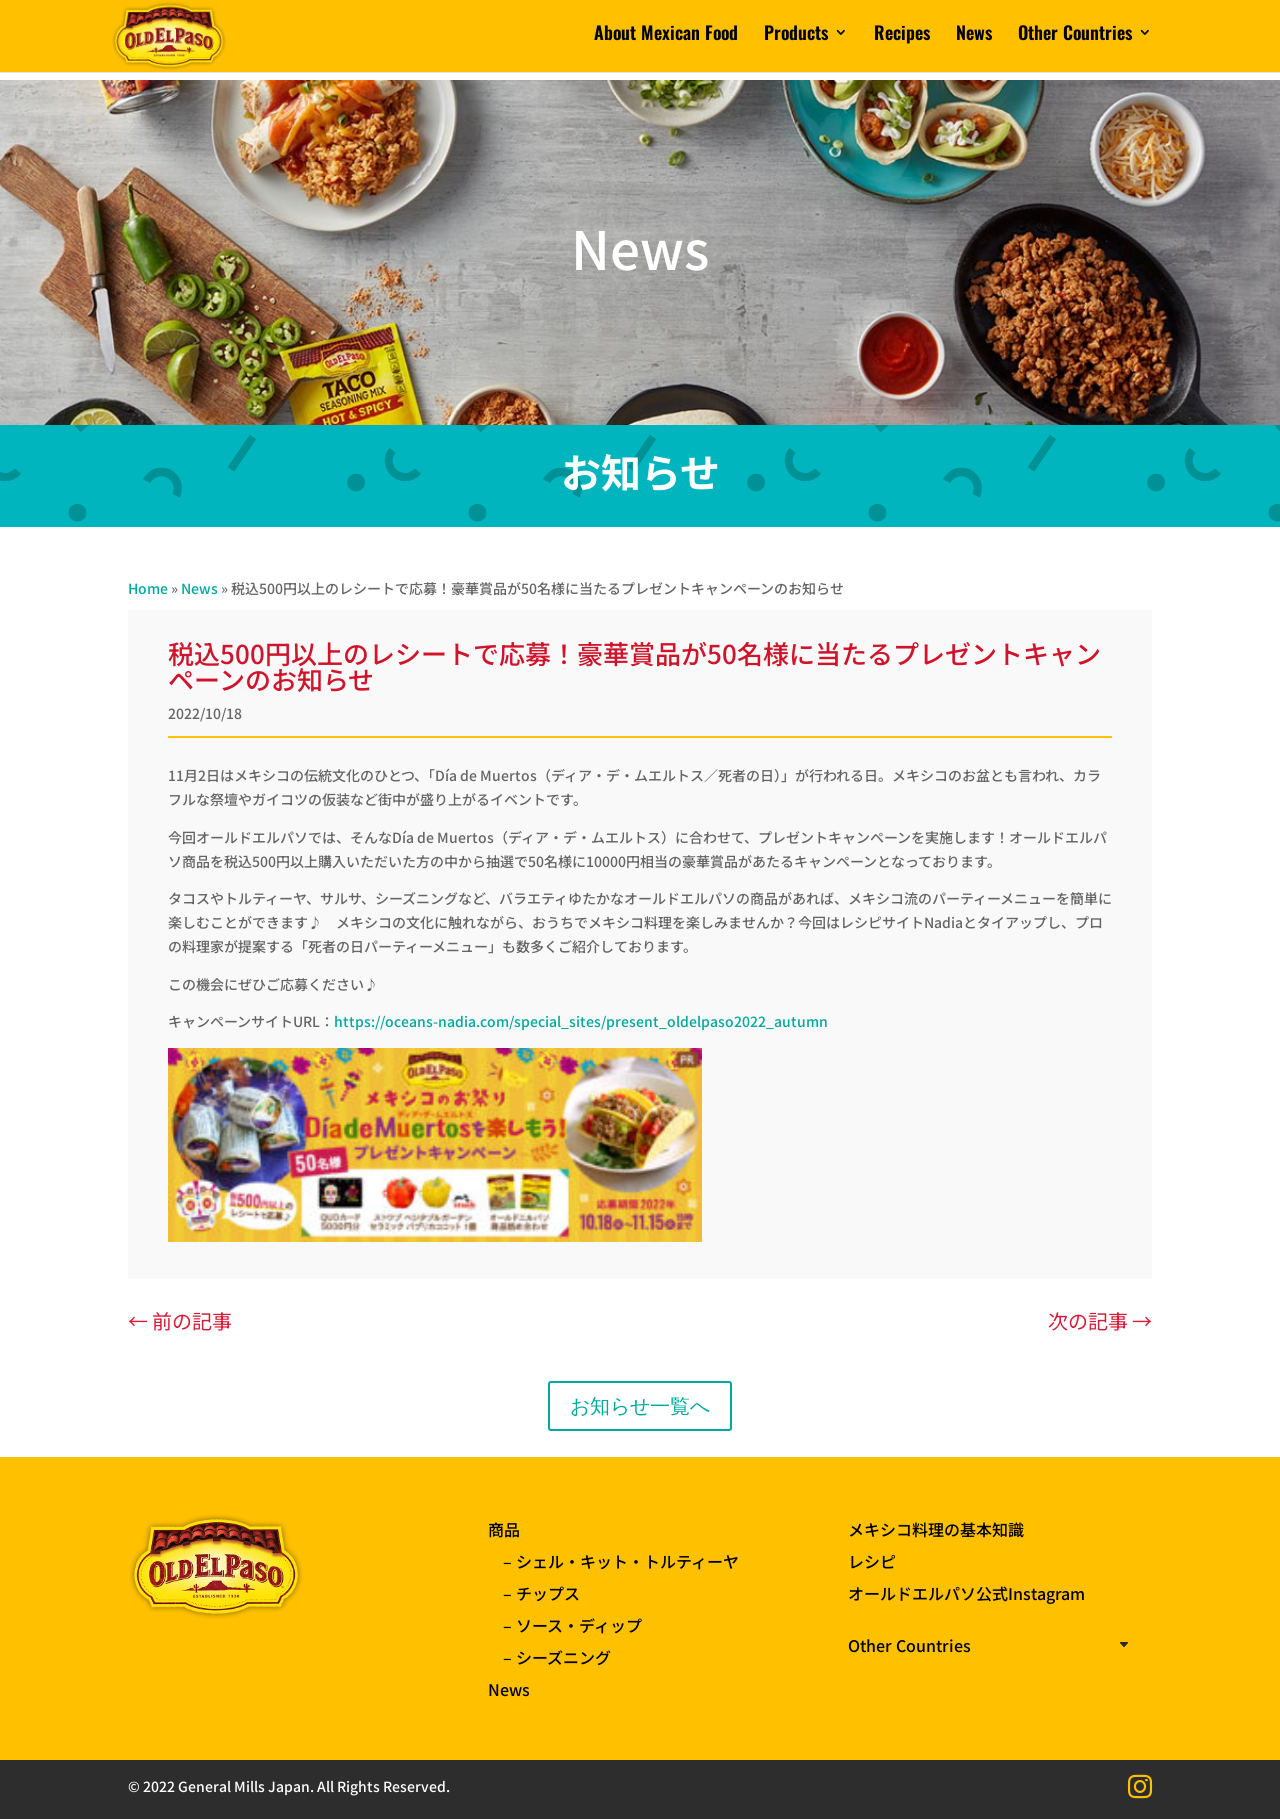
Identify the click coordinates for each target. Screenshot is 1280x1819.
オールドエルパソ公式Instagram (966, 1593)
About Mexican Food (666, 43)
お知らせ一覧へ (640, 1406)
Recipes (902, 43)
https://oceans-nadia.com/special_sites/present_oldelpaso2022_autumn (581, 1021)
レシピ (872, 1561)
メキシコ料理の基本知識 (936, 1529)
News (974, 43)
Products (796, 43)
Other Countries (1075, 43)
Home (148, 588)
